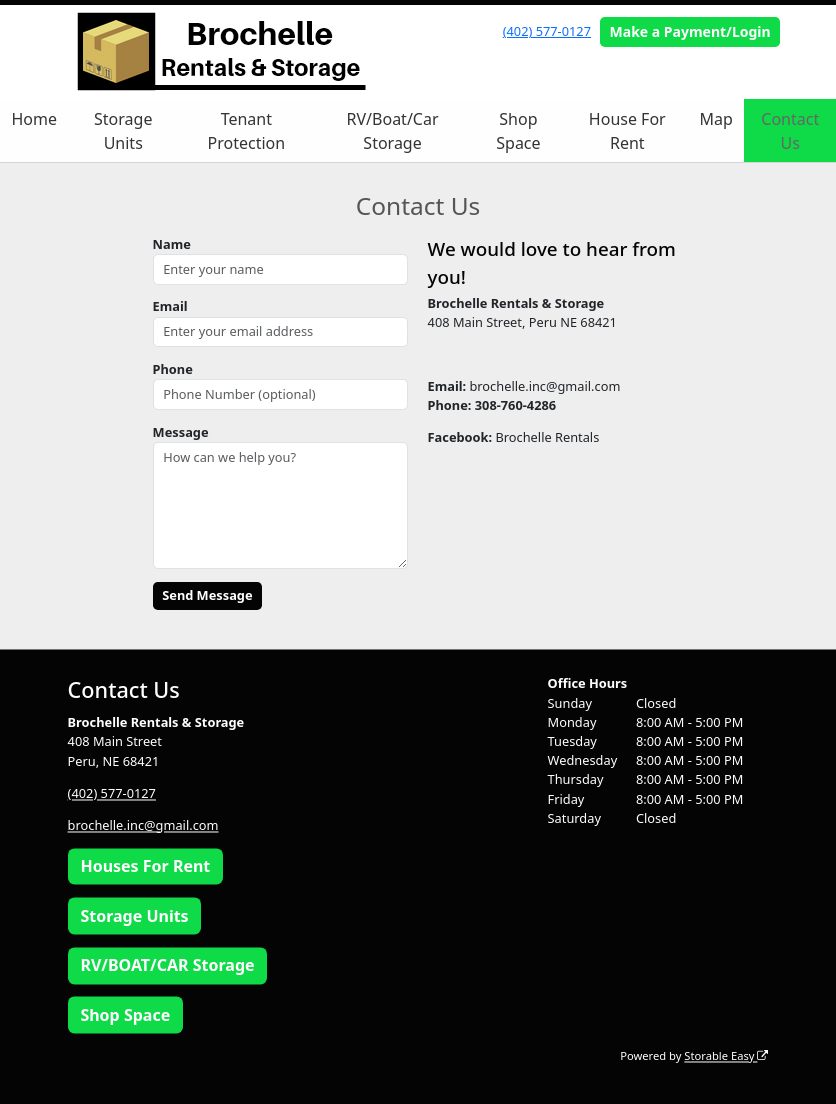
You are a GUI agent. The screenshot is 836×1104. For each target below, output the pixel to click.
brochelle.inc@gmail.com (143, 825)
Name (172, 244)
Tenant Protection (247, 131)
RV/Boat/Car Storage (393, 131)
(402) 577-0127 (547, 31)
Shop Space (518, 131)
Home (35, 119)
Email (170, 306)
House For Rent (627, 131)
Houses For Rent (145, 867)
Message (181, 432)
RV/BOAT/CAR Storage (167, 966)
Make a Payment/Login (690, 31)
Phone (173, 369)
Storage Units (123, 131)
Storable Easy (726, 1055)
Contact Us (790, 131)
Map (716, 119)
